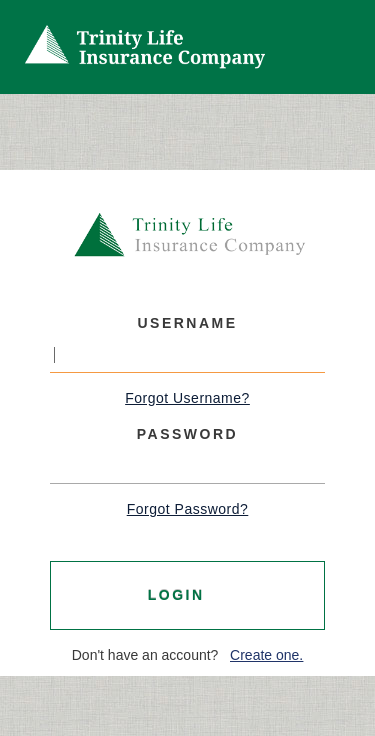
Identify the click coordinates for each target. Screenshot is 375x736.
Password (187, 434)
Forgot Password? (188, 509)
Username (187, 323)
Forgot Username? (187, 398)
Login (183, 595)
